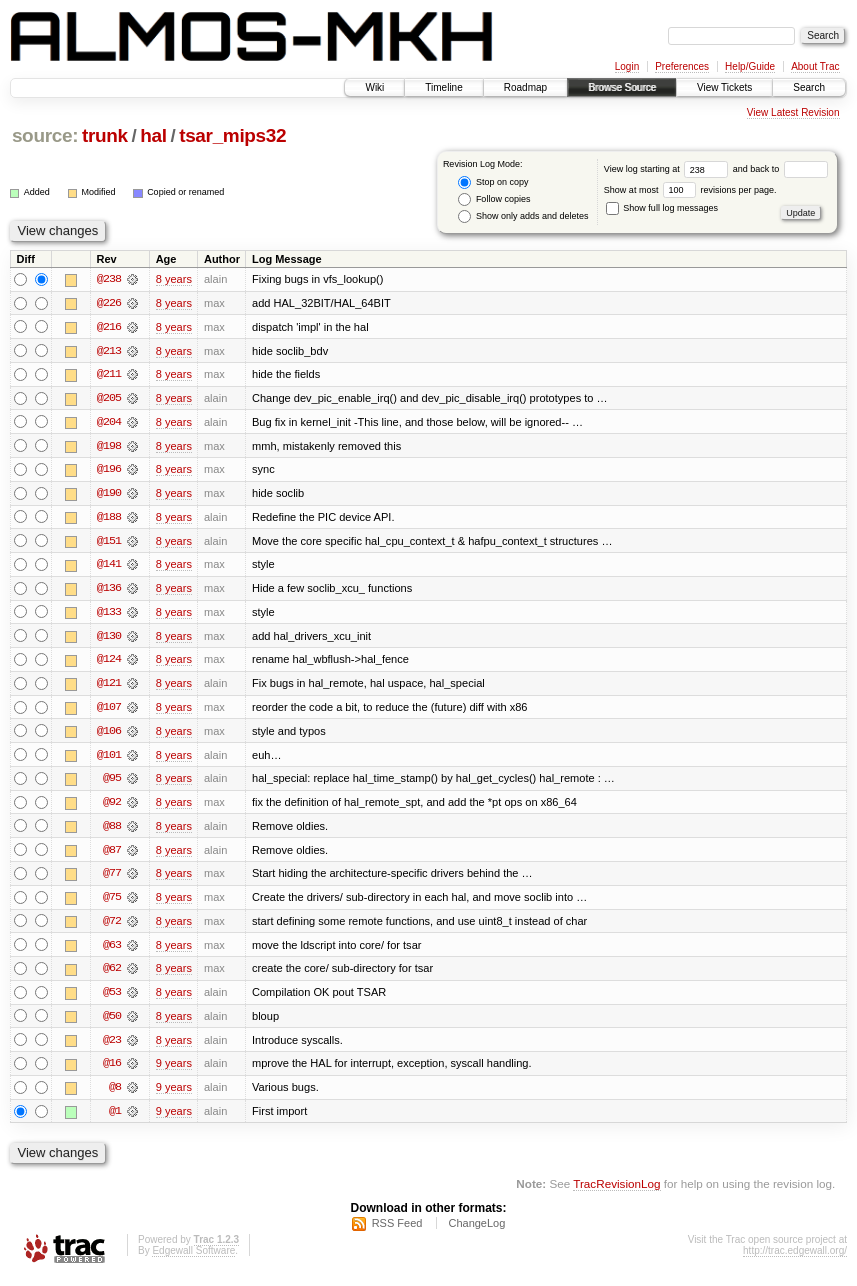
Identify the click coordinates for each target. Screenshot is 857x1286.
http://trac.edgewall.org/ (795, 1259)
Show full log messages (662, 208)
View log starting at (668, 169)
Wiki (374, 87)
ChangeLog (476, 1232)
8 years (174, 279)
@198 (109, 447)
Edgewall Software (193, 1259)
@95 (112, 783)
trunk (105, 135)
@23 (112, 1047)
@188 (109, 519)
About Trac (815, 66)
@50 (112, 1023)
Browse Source (622, 87)
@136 (109, 591)
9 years (174, 1071)
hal (153, 135)
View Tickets (724, 87)
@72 (112, 927)
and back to (780, 169)
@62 (112, 975)
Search (809, 87)
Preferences (682, 66)
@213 (109, 351)
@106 (109, 735)
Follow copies (494, 199)
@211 (109, 375)
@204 (109, 423)
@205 (109, 399)
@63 (112, 951)
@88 (112, 831)
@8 (115, 1095)
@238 (109, 279)
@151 (109, 543)
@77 (112, 879)
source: (45, 135)
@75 (112, 903)
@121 (109, 687)
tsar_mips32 (232, 135)
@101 (109, 759)
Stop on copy (493, 182)
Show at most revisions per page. (690, 190)
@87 (112, 855)
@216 (109, 327)
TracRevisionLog (616, 1191)
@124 (109, 663)
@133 (109, 615)
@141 (109, 567)
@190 (109, 495)
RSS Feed (397, 1232)
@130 (109, 639)
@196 (109, 471)
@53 (112, 999)
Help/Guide (750, 66)
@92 (112, 807)
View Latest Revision (793, 112)
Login (627, 66)
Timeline (443, 87)
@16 (112, 1071)
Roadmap (525, 87)
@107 (109, 711)
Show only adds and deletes (523, 216)
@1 (115, 1119)
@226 (109, 303)
